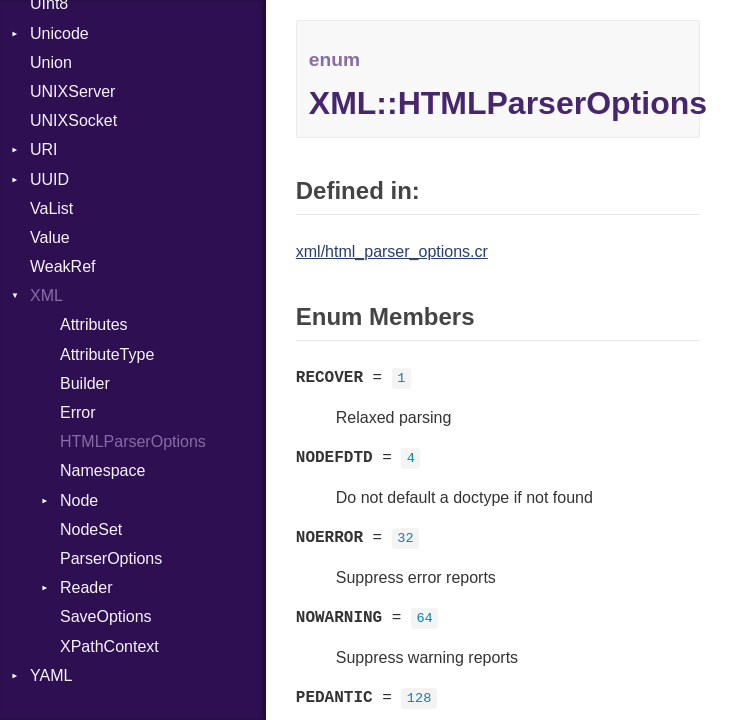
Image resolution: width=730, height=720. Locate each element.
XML (46, 295)
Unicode (59, 33)
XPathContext (109, 646)
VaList (51, 208)
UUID (49, 179)
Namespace (102, 470)
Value (50, 237)
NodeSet (91, 529)
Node (79, 500)
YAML (51, 675)
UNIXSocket (73, 120)
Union (51, 62)
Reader (86, 587)
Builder (85, 383)
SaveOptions (106, 616)
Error (78, 412)
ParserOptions (111, 558)
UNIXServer (72, 91)
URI (44, 149)
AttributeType (107, 354)
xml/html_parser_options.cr (392, 251)
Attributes (94, 324)
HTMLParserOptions (133, 441)
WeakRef (63, 266)
